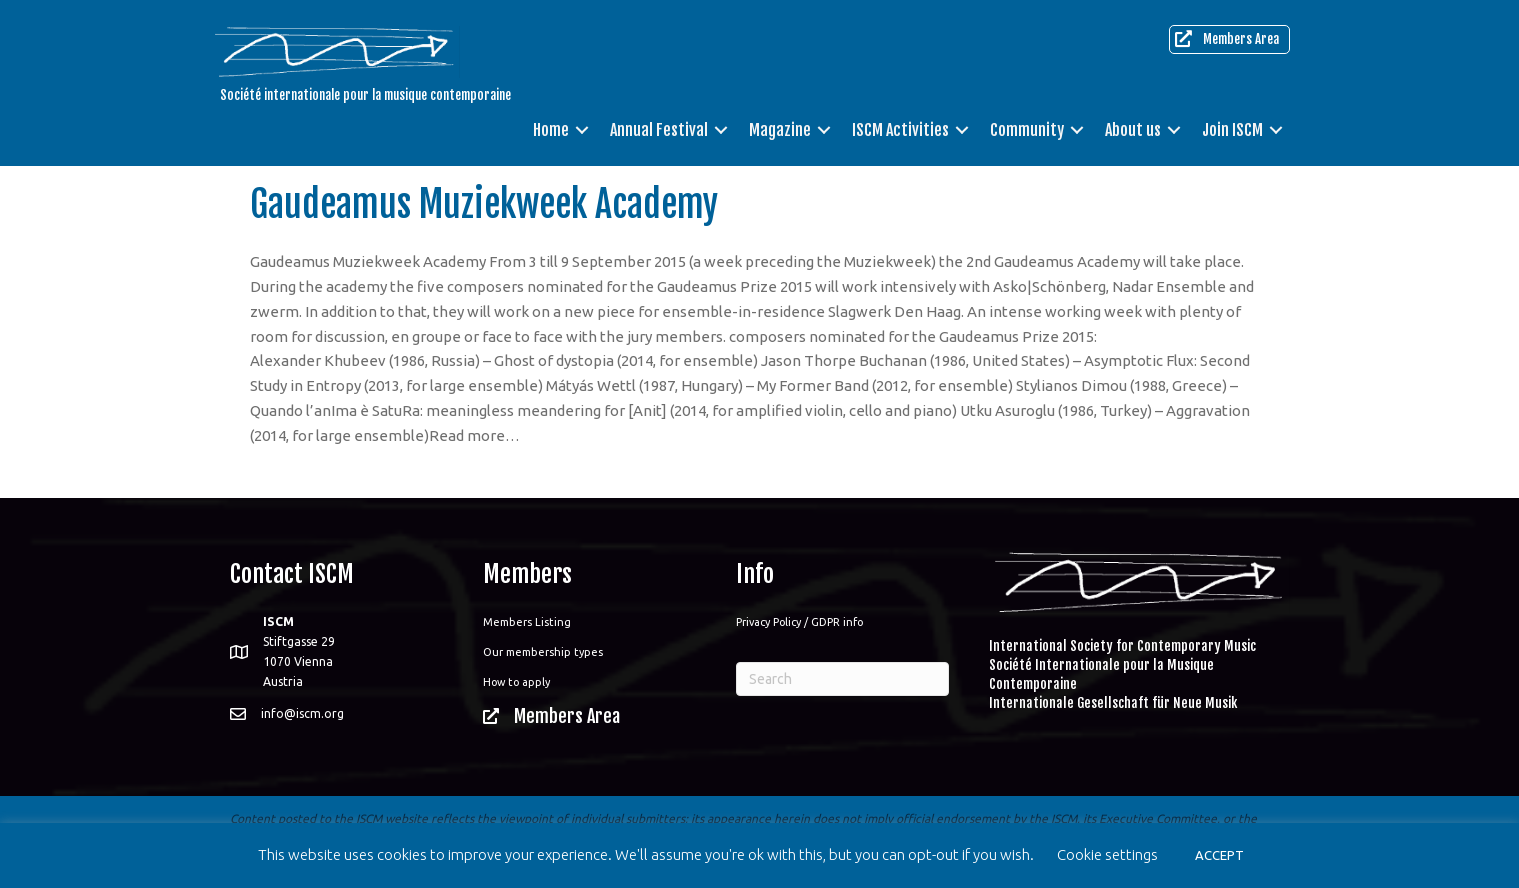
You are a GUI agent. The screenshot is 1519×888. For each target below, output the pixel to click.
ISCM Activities (900, 130)
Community (1027, 130)
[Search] (842, 679)
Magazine (780, 130)
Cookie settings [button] (1107, 854)
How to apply (516, 682)
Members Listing (527, 622)
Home (551, 130)
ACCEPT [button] (1219, 855)
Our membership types (543, 652)
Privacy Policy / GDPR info (799, 622)
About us (1133, 130)
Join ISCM (1232, 130)
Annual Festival (659, 130)
